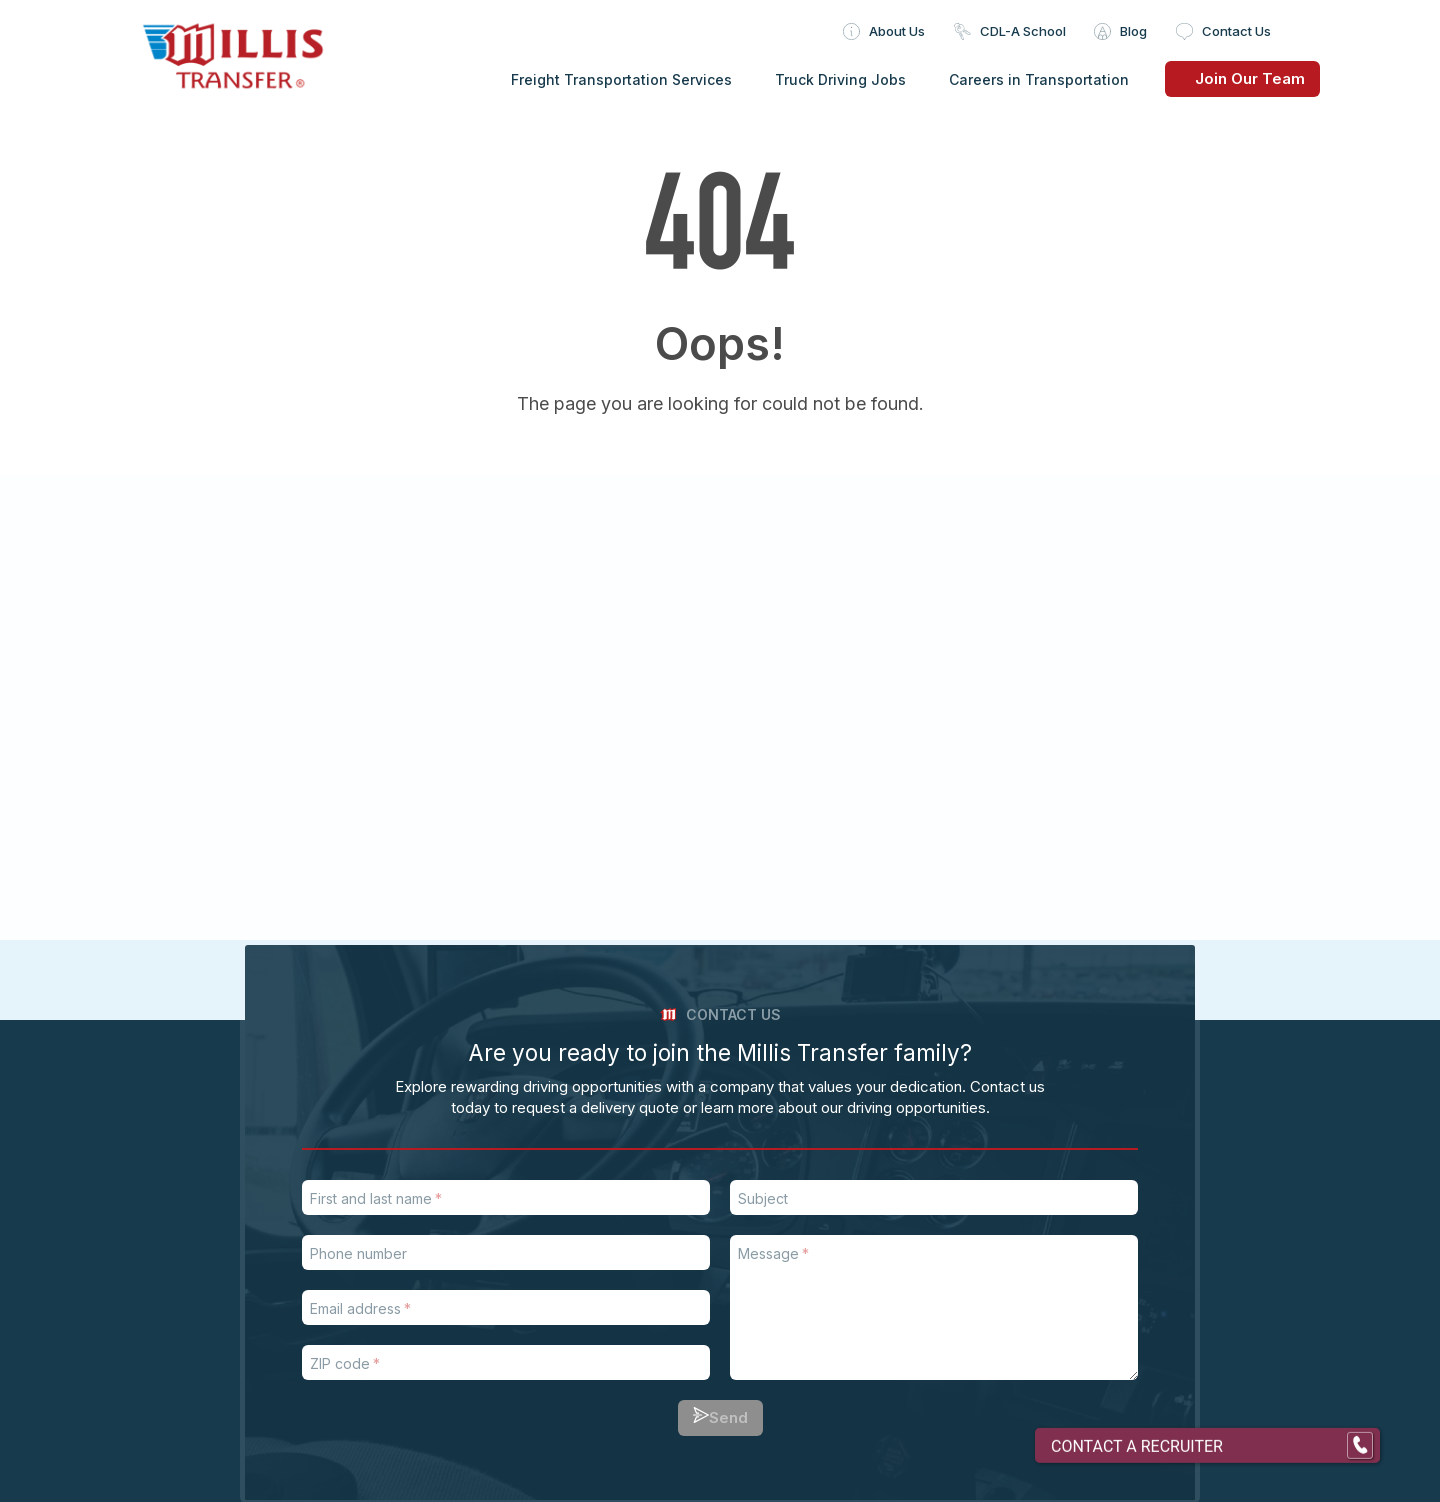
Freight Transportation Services (621, 79)
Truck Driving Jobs (840, 79)
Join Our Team (1235, 78)
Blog (1133, 31)
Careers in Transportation (1039, 79)
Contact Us (1236, 31)
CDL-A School (1023, 31)
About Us (897, 31)
